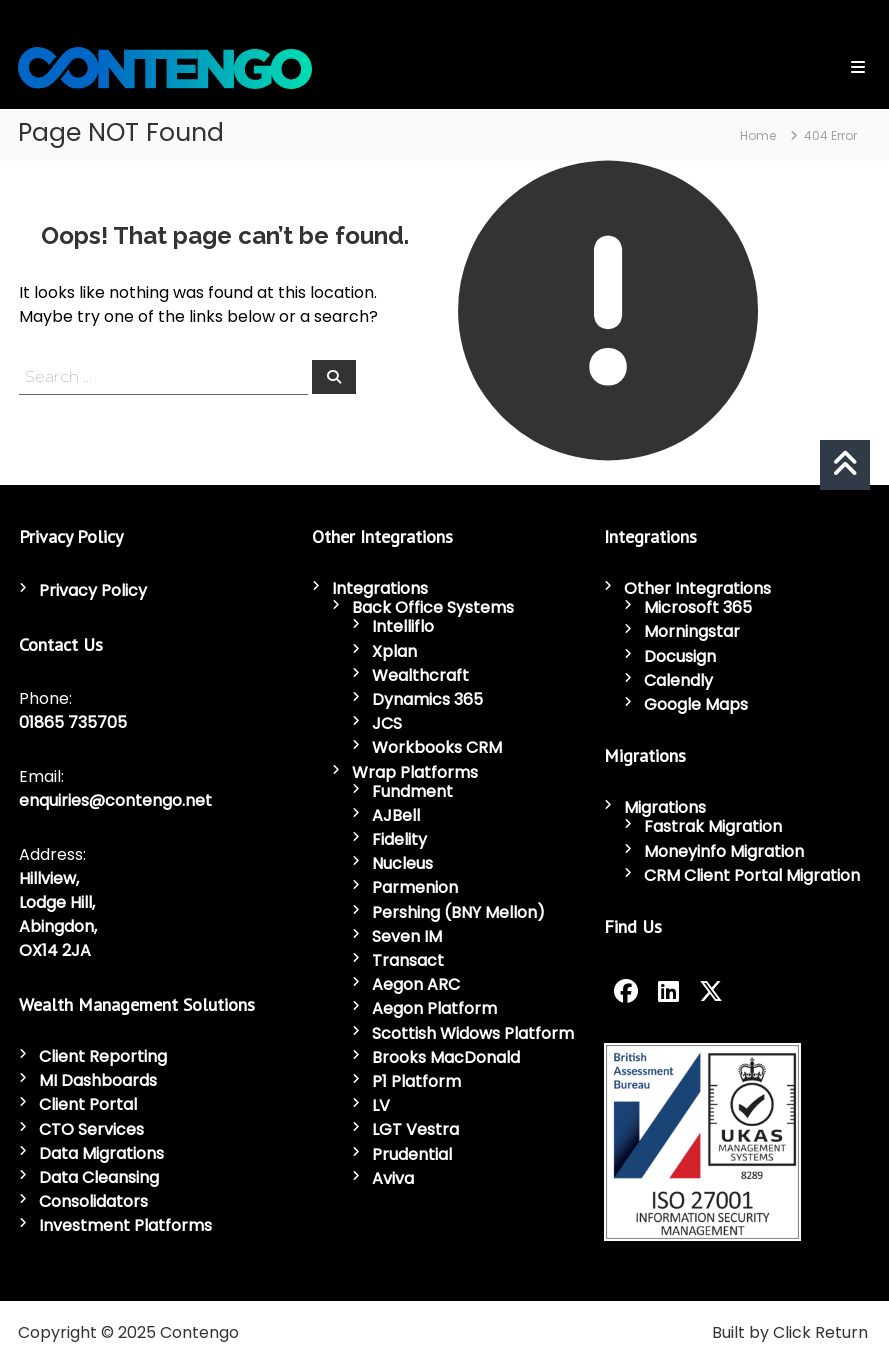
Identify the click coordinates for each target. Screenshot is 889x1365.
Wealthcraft (420, 675)
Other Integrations (697, 588)
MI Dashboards (98, 1080)
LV (381, 1105)
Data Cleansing (99, 1177)
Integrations (380, 588)
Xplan (394, 651)
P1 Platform (416, 1081)
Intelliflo (403, 626)
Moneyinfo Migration (724, 851)
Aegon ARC (416, 984)
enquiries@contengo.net (115, 800)
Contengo (199, 1332)
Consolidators (93, 1201)
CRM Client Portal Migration (752, 875)
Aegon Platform (434, 1008)
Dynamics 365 (427, 699)
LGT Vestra (415, 1129)
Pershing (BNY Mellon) (458, 912)
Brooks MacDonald (446, 1057)
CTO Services (91, 1129)
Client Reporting (103, 1056)
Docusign (680, 656)
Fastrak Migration (713, 826)
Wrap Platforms (415, 772)
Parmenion (415, 887)
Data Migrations (101, 1153)
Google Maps (696, 704)
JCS (387, 723)
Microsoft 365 (698, 607)
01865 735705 (73, 722)
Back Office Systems (433, 607)
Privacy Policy (93, 590)
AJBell (396, 815)
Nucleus (402, 863)
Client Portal (88, 1104)
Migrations (665, 807)
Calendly (678, 680)
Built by (740, 1332)
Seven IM (407, 936)
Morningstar (692, 631)
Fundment (412, 791)
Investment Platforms (125, 1225)
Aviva (393, 1178)
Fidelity (399, 839)
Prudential (412, 1154)
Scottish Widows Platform (473, 1033)
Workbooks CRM (437, 747)
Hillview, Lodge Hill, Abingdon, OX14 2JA (58, 914)
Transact (408, 960)
